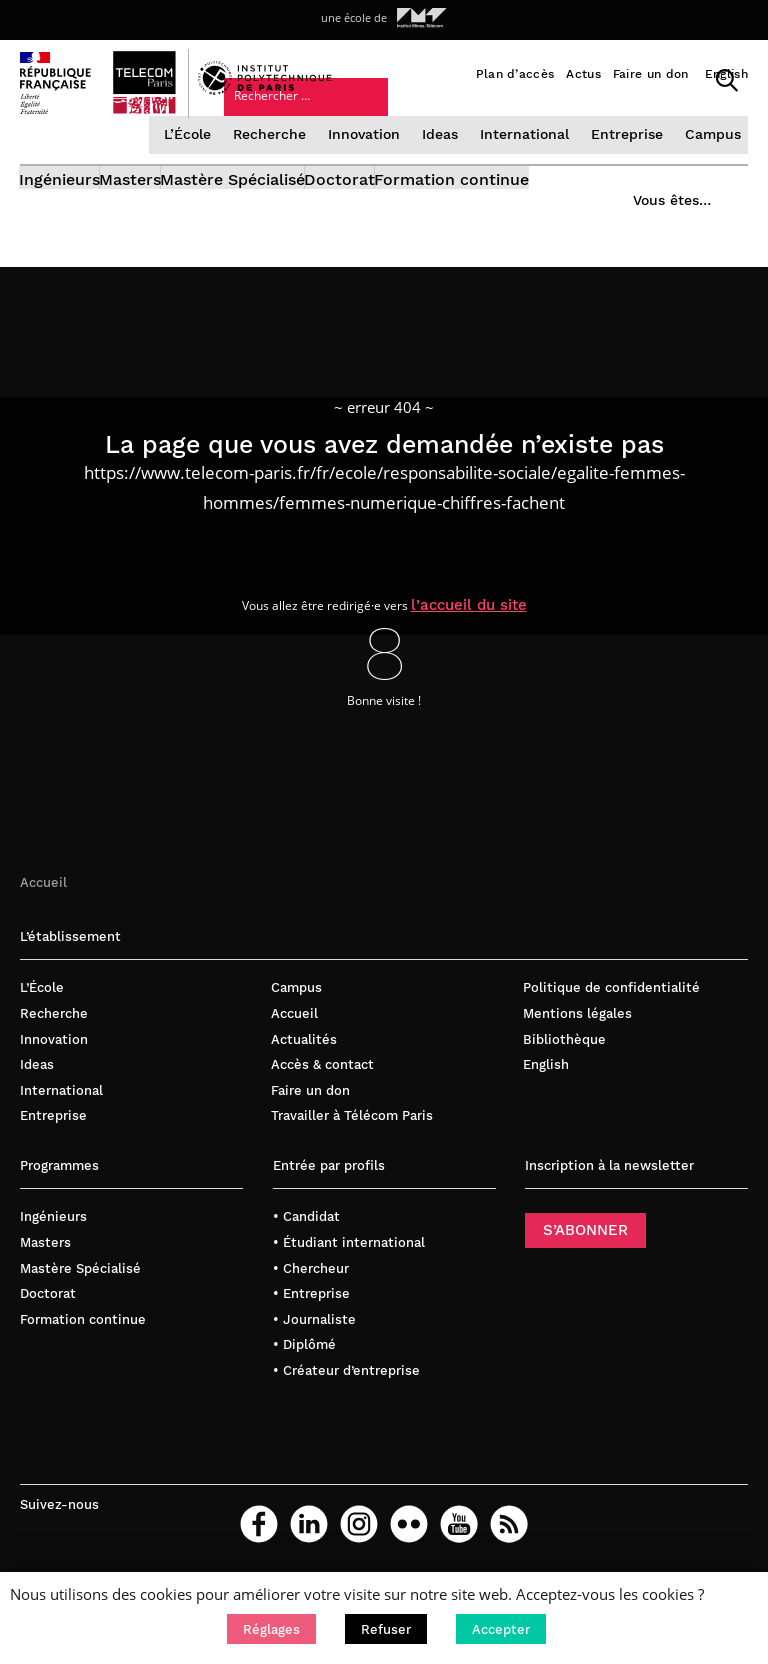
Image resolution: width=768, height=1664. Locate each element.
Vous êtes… (506, 114)
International (529, 162)
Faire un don (651, 74)
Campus (711, 162)
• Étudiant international (349, 1271)
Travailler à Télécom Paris (352, 1145)
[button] (271, 1629)
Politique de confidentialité (611, 1017)
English (726, 74)
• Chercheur (311, 1297)
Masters (162, 215)
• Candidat (306, 1246)
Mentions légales (577, 1043)
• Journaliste (314, 1348)
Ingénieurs (60, 215)
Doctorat (433, 215)
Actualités (304, 1068)
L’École (200, 162)
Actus (583, 74)
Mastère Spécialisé (295, 215)
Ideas (447, 162)
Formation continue (576, 215)
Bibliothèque (564, 1068)
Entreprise (628, 162)
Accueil (43, 911)
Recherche (280, 162)
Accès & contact (322, 1094)
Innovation (372, 162)
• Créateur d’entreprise (346, 1399)
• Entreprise (311, 1323)
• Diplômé (304, 1374)
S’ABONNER (585, 1260)
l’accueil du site (487, 632)
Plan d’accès (515, 74)
